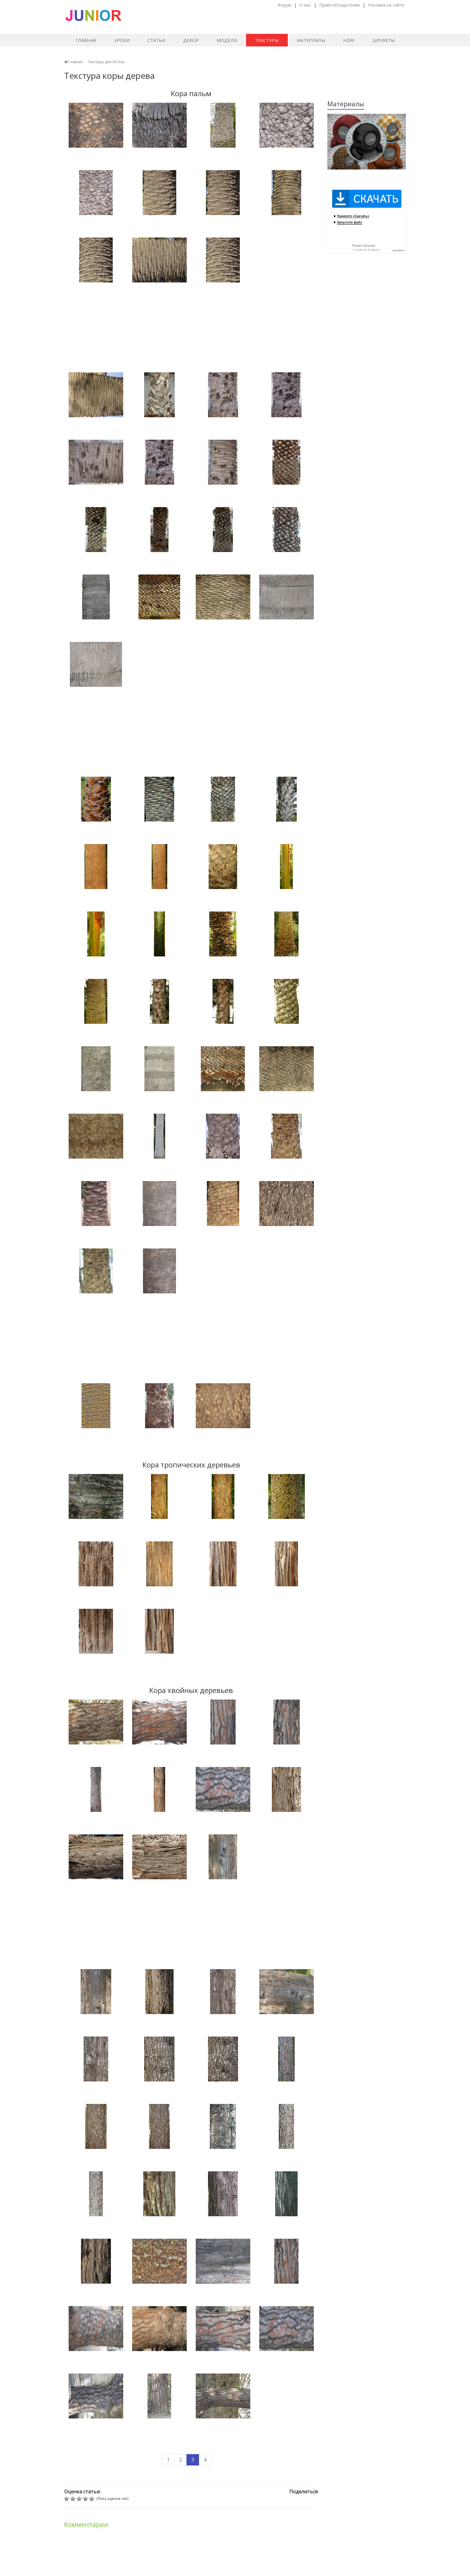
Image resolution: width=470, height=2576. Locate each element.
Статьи (156, 40)
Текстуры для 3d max (106, 61)
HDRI (349, 40)
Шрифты (384, 40)
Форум (284, 5)
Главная (86, 40)
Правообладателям (339, 5)
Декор (191, 40)
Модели (227, 40)
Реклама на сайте (386, 5)
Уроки (121, 40)
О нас (305, 5)
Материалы (311, 40)
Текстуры (267, 40)
